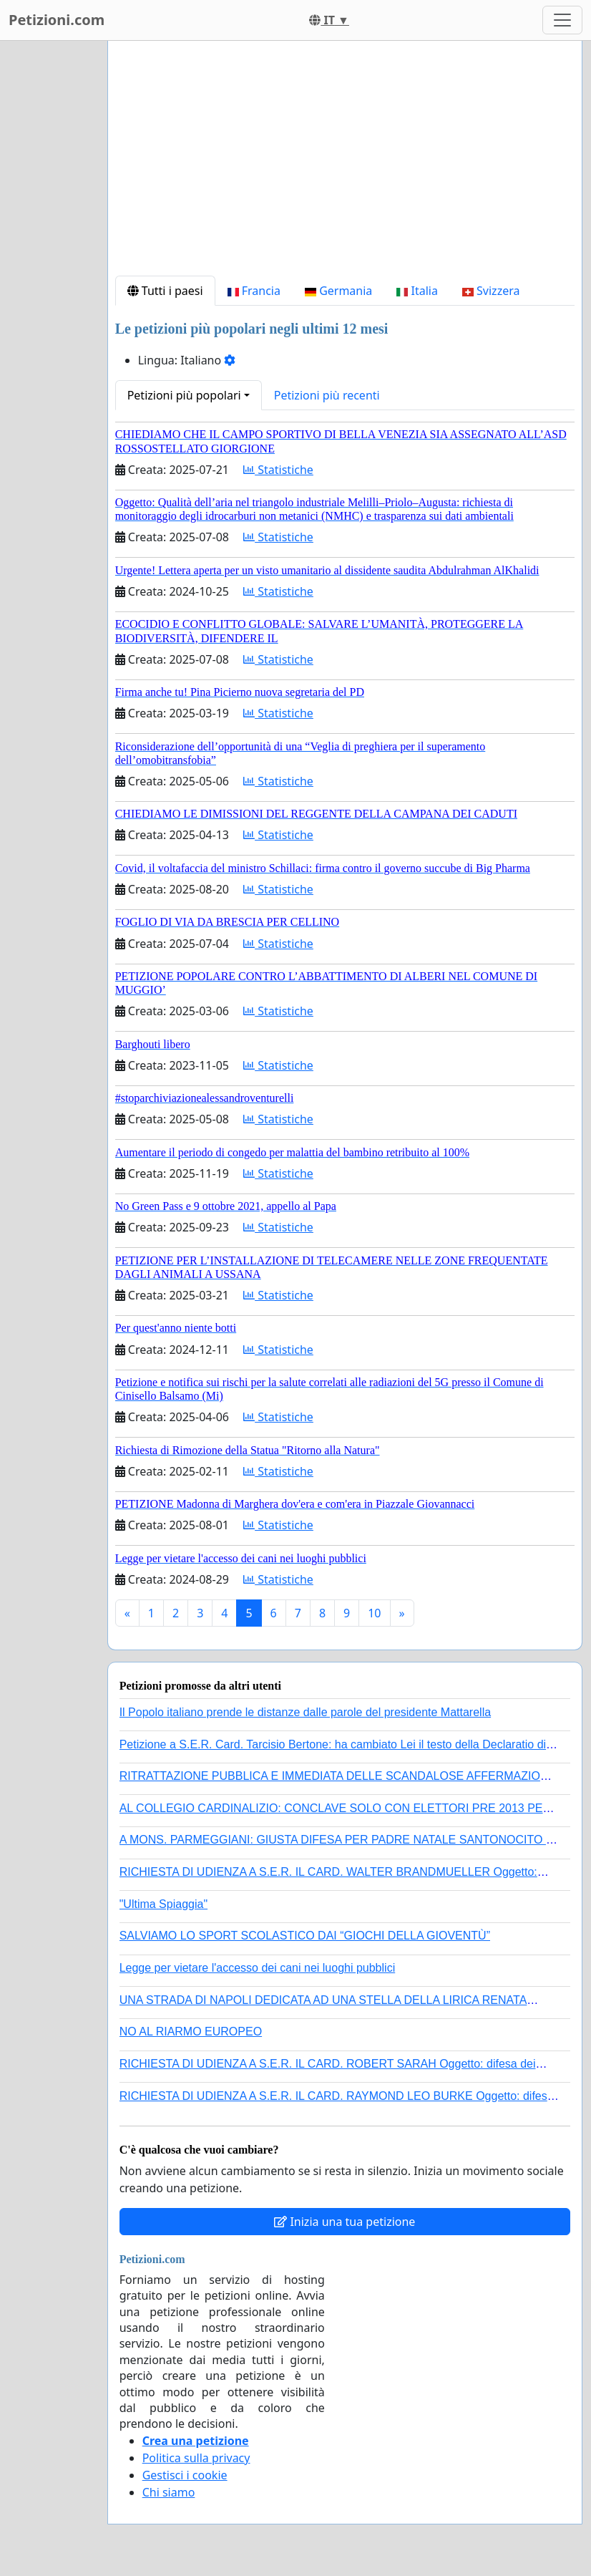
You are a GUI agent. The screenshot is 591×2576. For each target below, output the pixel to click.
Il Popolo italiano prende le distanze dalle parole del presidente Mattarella (305, 1712)
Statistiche (278, 470)
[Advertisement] (345, 164)
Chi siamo (168, 2492)
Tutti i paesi (165, 291)
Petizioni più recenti (327, 395)
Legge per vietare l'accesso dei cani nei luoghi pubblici (257, 1968)
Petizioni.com (56, 19)
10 (374, 1613)
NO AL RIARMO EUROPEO (190, 2031)
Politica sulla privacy (196, 2458)
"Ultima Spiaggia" (163, 1904)
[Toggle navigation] (562, 20)
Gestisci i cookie (185, 2475)
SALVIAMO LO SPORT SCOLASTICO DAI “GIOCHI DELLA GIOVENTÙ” (304, 1935)
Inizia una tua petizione (344, 2221)
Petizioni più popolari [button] (184, 395)
